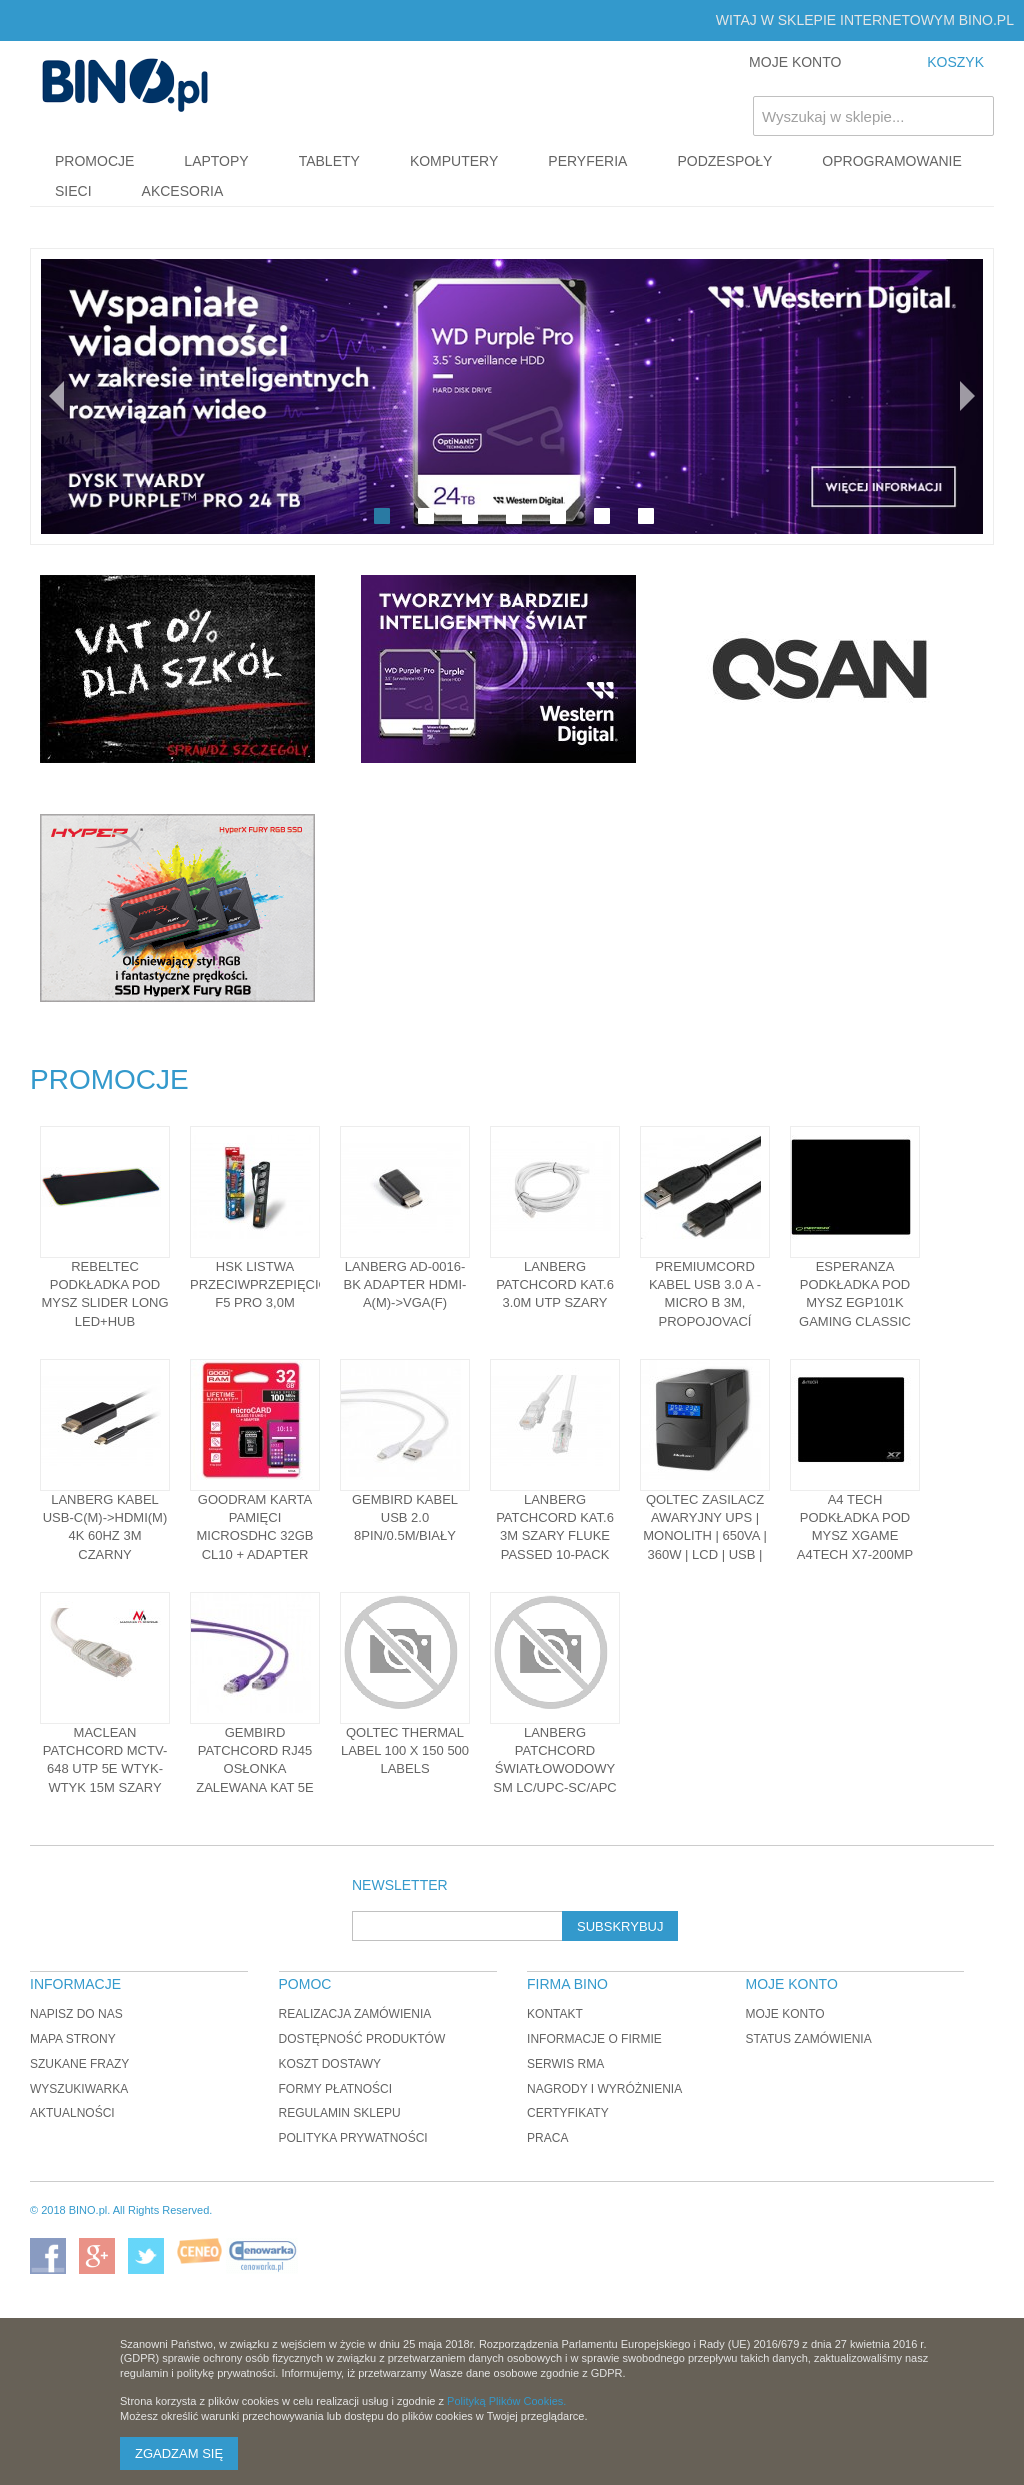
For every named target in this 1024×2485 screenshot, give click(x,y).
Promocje (94, 161)
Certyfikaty (568, 2113)
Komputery (454, 161)
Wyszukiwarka (79, 2089)
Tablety (329, 161)
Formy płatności (336, 2089)
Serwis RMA (565, 2064)
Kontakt (555, 2014)
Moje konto (784, 2014)
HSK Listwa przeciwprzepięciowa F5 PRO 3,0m (269, 1284)
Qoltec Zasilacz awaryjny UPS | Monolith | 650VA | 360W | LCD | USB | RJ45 (705, 1536)
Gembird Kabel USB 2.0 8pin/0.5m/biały (405, 1517)
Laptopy (216, 161)
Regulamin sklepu (340, 2113)
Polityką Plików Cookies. (506, 2401)
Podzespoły (724, 161)
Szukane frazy (79, 2064)
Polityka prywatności (353, 2138)
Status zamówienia (808, 2039)
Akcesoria (183, 191)
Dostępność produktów (362, 2039)
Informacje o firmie (594, 2039)
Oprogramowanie (892, 161)
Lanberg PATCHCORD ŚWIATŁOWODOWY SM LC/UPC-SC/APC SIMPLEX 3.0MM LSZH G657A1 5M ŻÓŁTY (555, 1787)
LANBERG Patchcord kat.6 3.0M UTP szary (555, 1284)
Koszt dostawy (330, 2064)
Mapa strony (73, 2039)
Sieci (73, 191)
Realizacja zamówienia (355, 2014)
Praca (547, 2138)
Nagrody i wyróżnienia (604, 2089)
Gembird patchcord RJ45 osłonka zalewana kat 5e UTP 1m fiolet (255, 1769)
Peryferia (587, 161)
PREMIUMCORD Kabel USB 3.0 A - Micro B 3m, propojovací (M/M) (705, 1303)
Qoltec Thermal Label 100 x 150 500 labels (405, 1750)
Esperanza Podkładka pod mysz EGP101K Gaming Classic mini (855, 1303)
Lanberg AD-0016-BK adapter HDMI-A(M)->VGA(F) (405, 1284)
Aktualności (72, 2113)
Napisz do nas (76, 2014)
